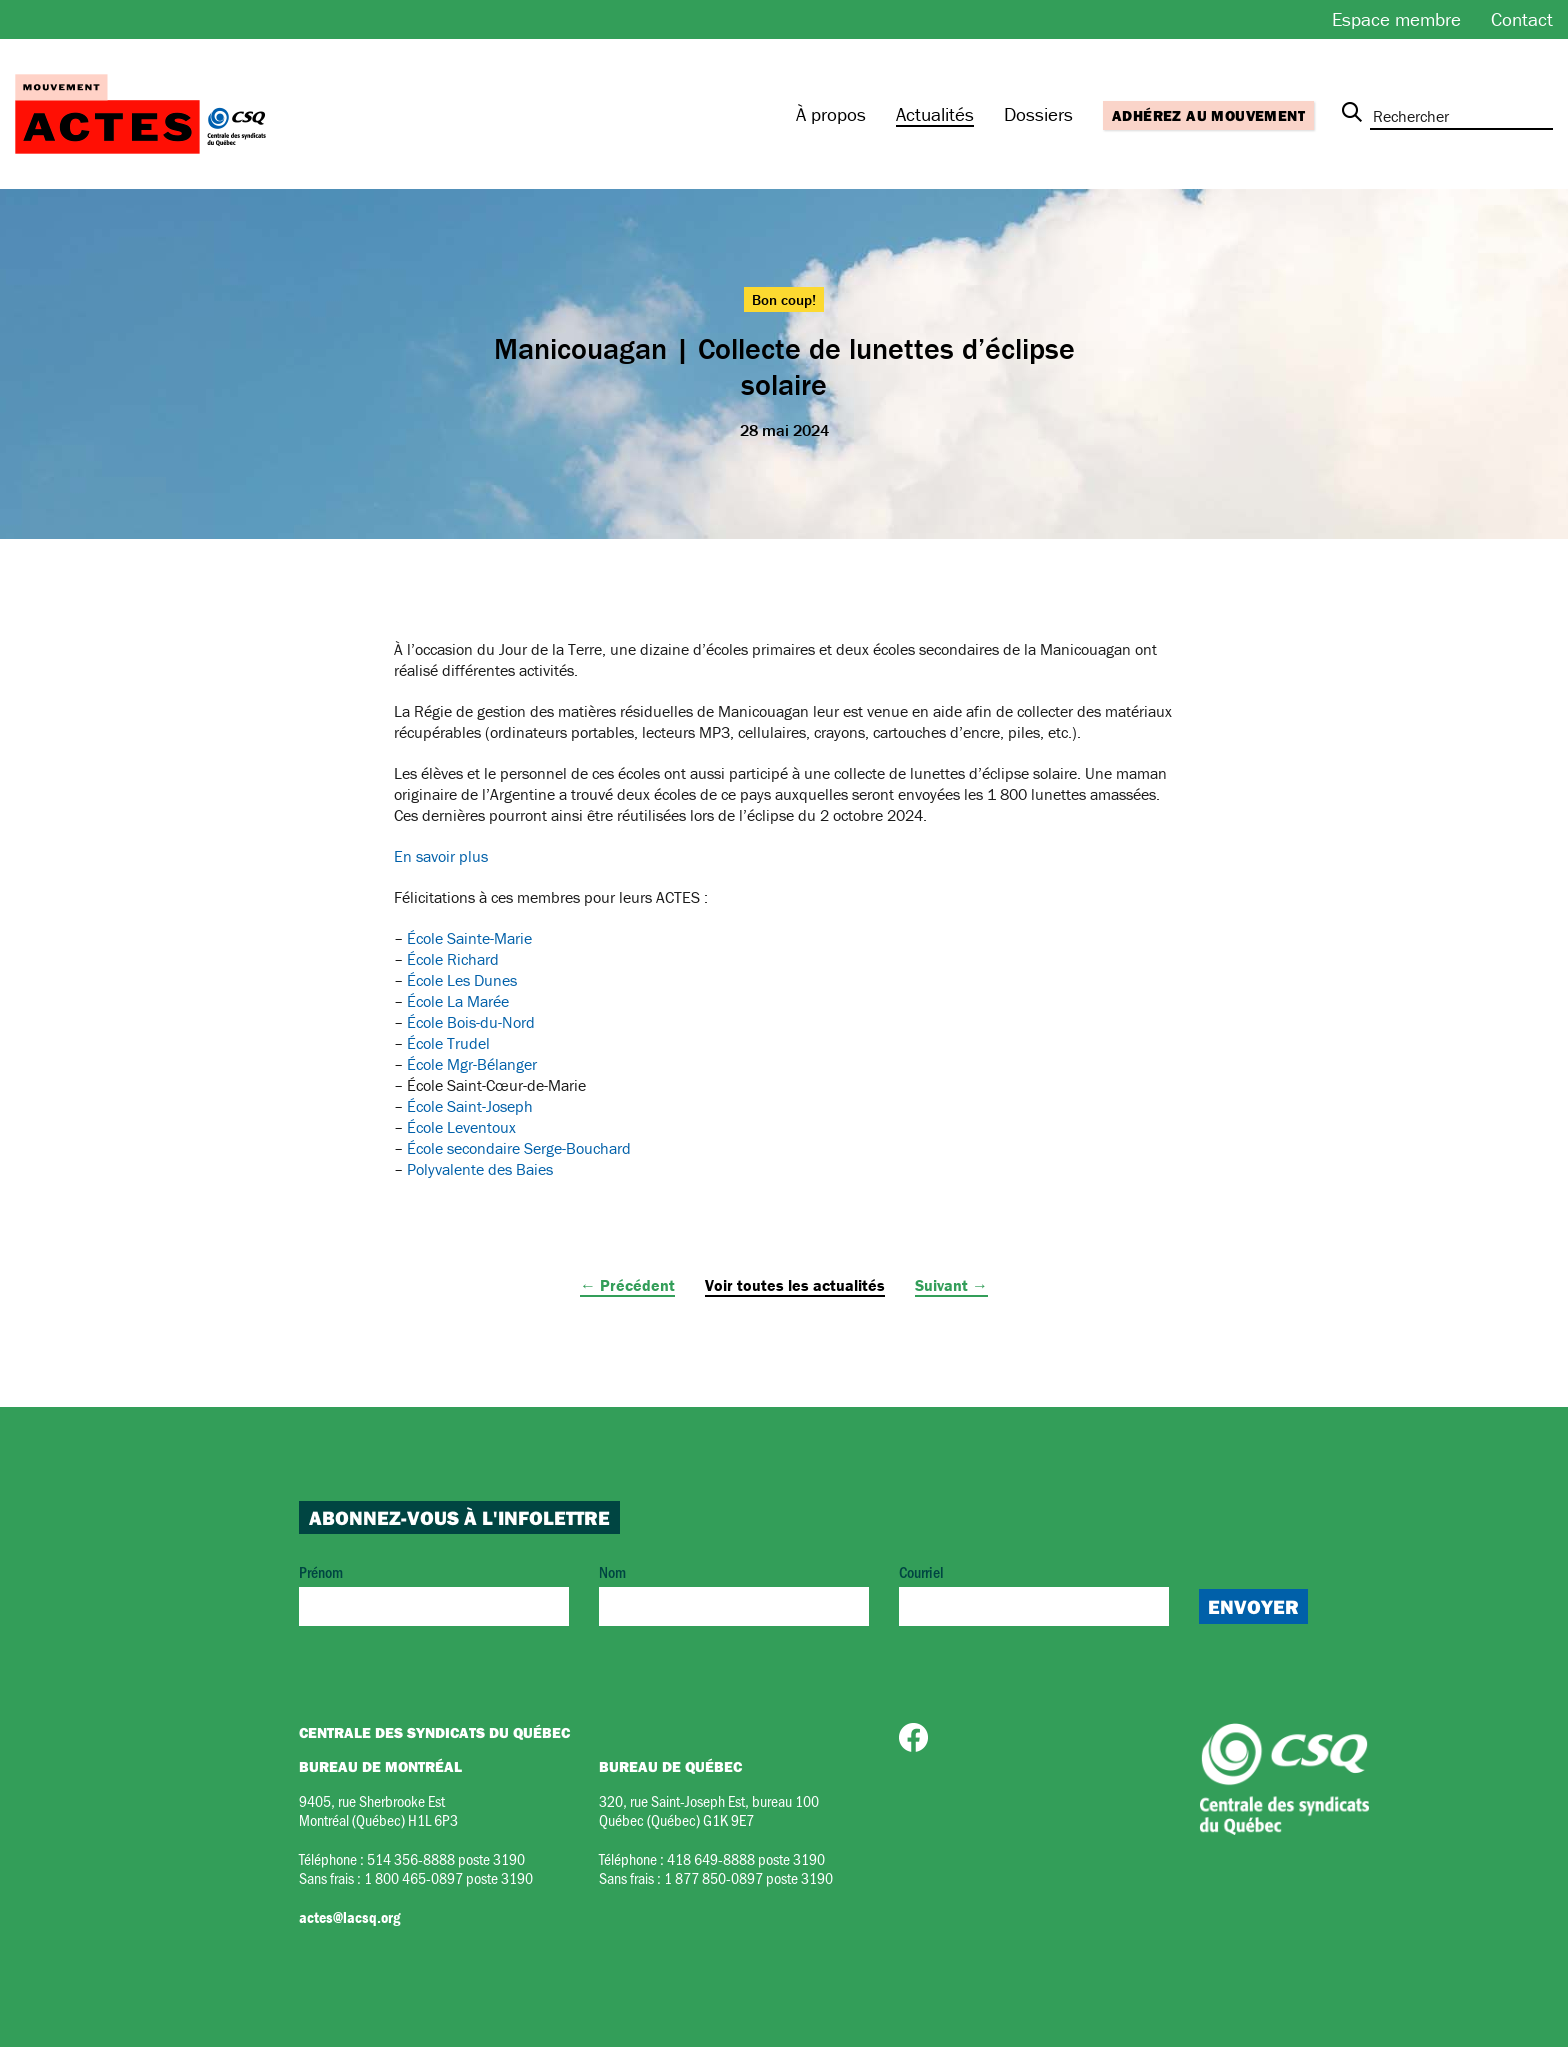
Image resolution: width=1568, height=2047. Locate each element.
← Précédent (627, 1285)
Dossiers (1038, 114)
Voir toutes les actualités (795, 1285)
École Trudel (448, 1043)
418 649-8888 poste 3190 (746, 1858)
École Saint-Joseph (470, 1106)
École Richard (453, 959)
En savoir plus (441, 856)
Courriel (1034, 1593)
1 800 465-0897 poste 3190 (448, 1877)
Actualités (935, 114)
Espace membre (1396, 19)
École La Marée (458, 1001)
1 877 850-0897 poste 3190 (748, 1877)
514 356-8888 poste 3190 (446, 1858)
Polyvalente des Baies (480, 1169)
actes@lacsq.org (349, 1917)
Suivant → (951, 1285)
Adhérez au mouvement (1208, 115)
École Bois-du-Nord (471, 1022)
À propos (831, 114)
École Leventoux (461, 1127)
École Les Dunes (462, 980)
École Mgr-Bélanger (472, 1064)
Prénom (434, 1593)
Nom (734, 1593)
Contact (1522, 19)
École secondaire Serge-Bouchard (519, 1148)
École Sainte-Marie (469, 938)
